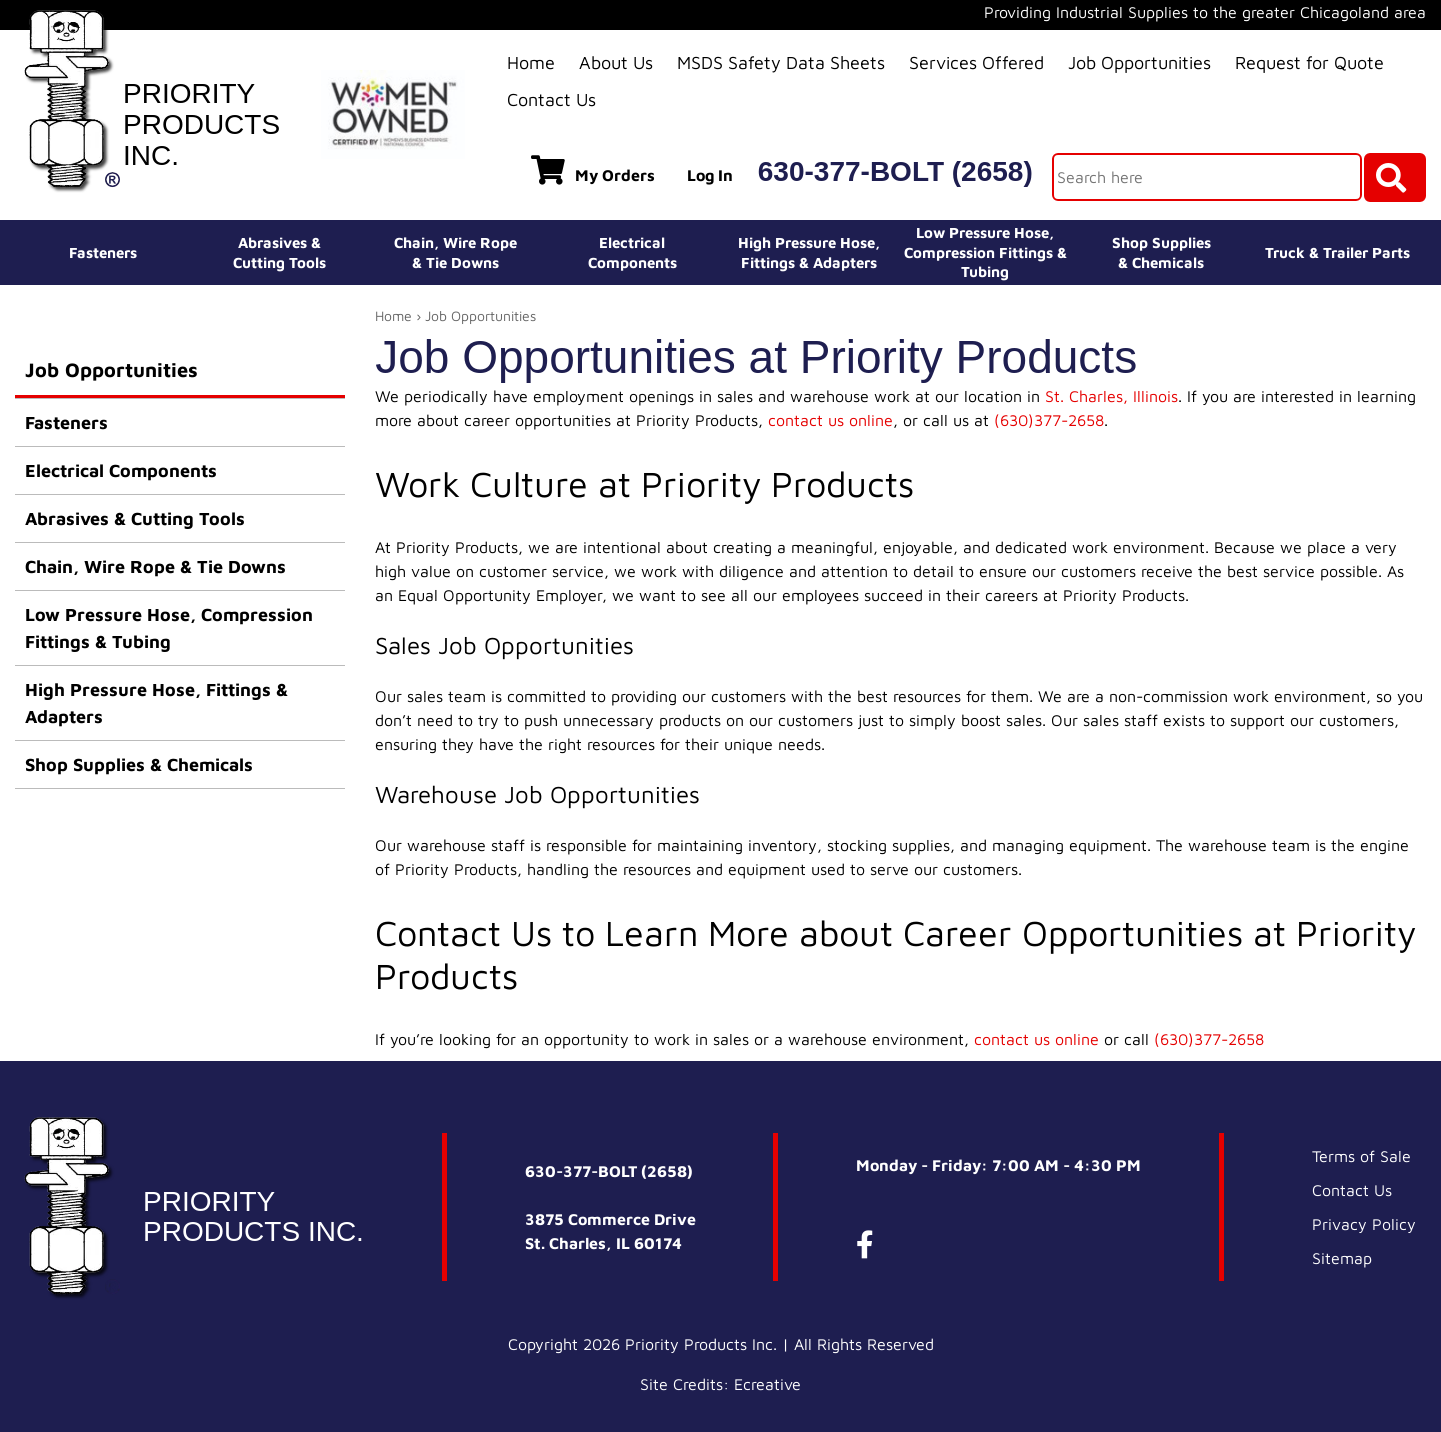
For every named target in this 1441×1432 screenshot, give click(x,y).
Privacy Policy (1364, 1224)
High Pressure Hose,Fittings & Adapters (809, 252)
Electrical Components (121, 470)
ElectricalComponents (632, 252)
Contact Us (551, 99)
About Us (616, 62)
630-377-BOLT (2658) (895, 171)
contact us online (830, 420)
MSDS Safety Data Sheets (781, 62)
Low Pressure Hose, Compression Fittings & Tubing (985, 252)
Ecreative (767, 1384)
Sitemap (1342, 1258)
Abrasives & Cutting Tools (135, 518)
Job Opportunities (1139, 62)
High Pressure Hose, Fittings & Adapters (156, 703)
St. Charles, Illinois (1111, 396)
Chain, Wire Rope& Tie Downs (455, 252)
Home (531, 62)
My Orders (593, 170)
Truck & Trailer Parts (1337, 252)
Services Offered (976, 62)
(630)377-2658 (1049, 420)
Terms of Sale (1361, 1156)
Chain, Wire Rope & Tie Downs (155, 566)
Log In (710, 175)
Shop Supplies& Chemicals (1161, 252)
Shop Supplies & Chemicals (139, 764)
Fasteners (103, 252)
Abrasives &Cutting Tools (279, 252)
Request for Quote (1309, 62)
